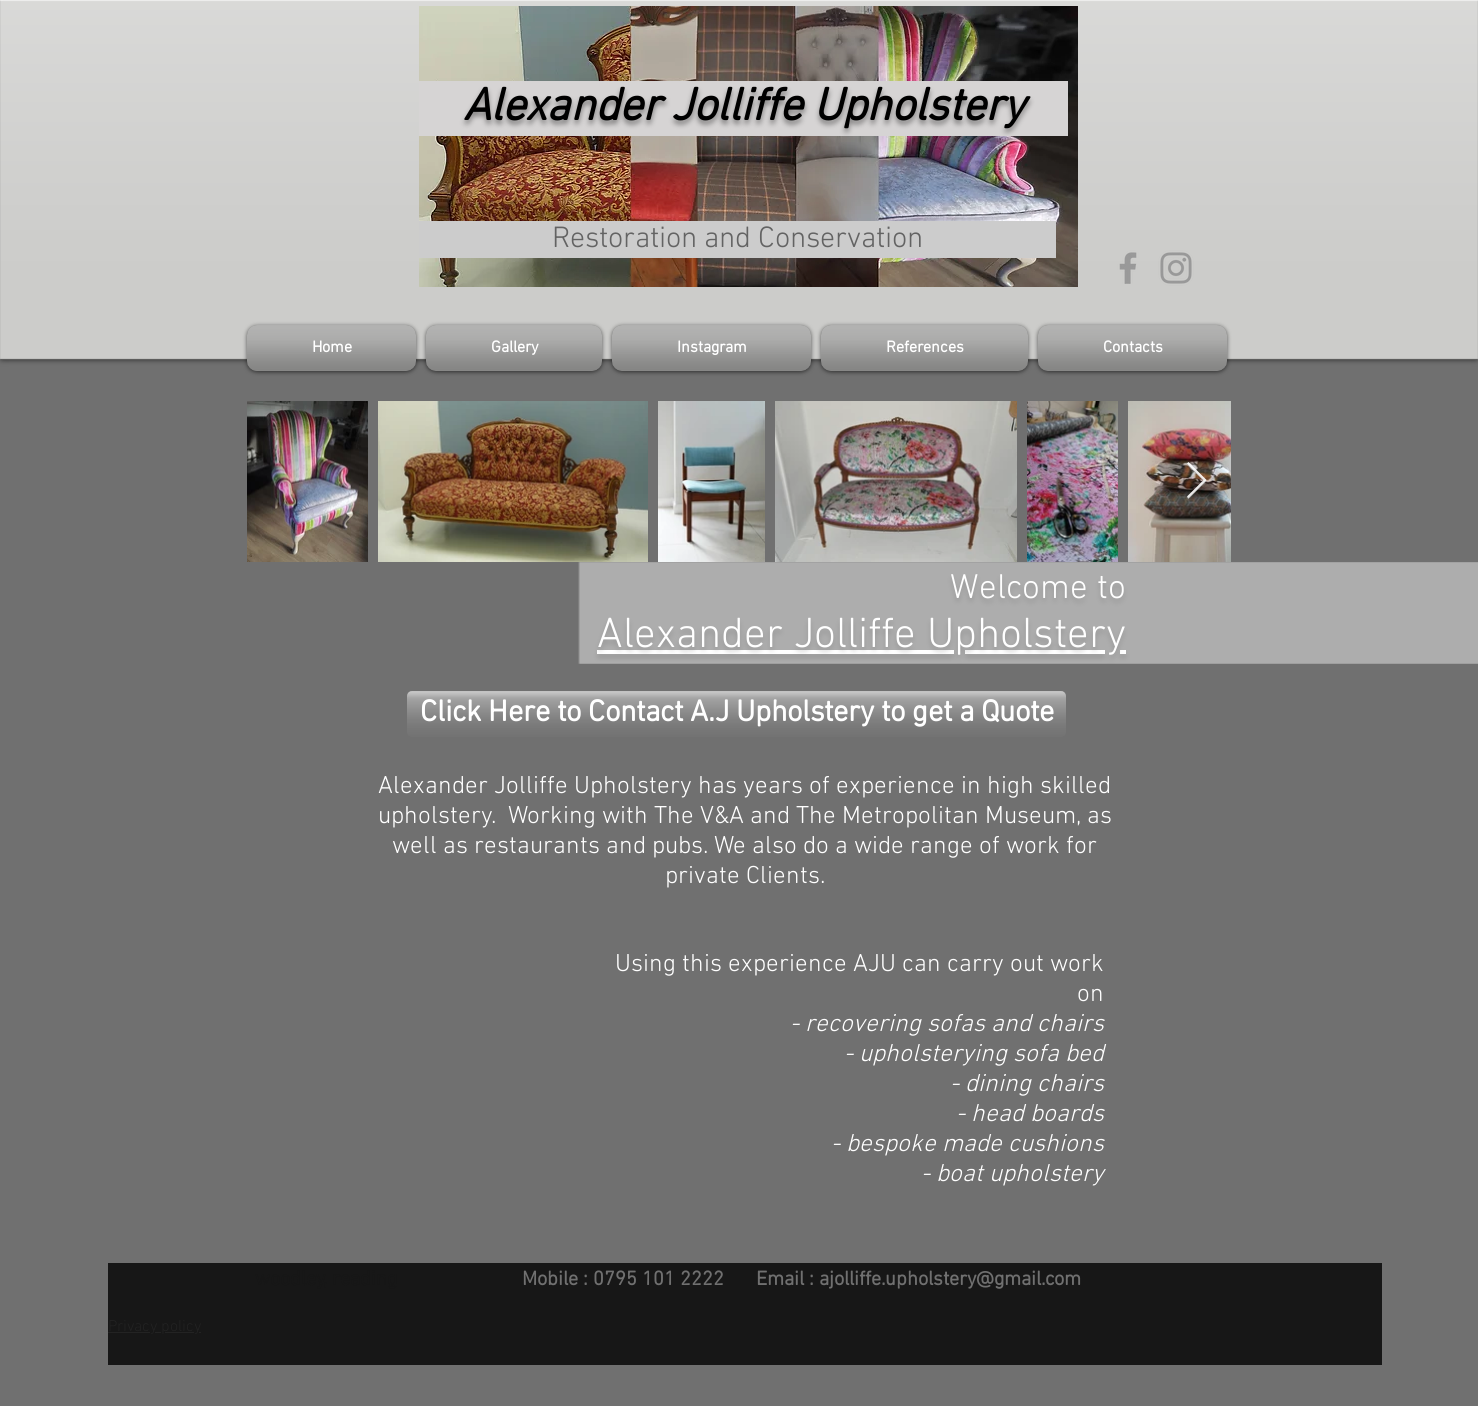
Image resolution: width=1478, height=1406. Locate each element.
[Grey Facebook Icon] (1128, 268)
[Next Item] (1196, 481)
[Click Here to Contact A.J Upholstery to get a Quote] (736, 714)
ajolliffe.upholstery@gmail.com (950, 1280)
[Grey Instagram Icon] (1176, 268)
